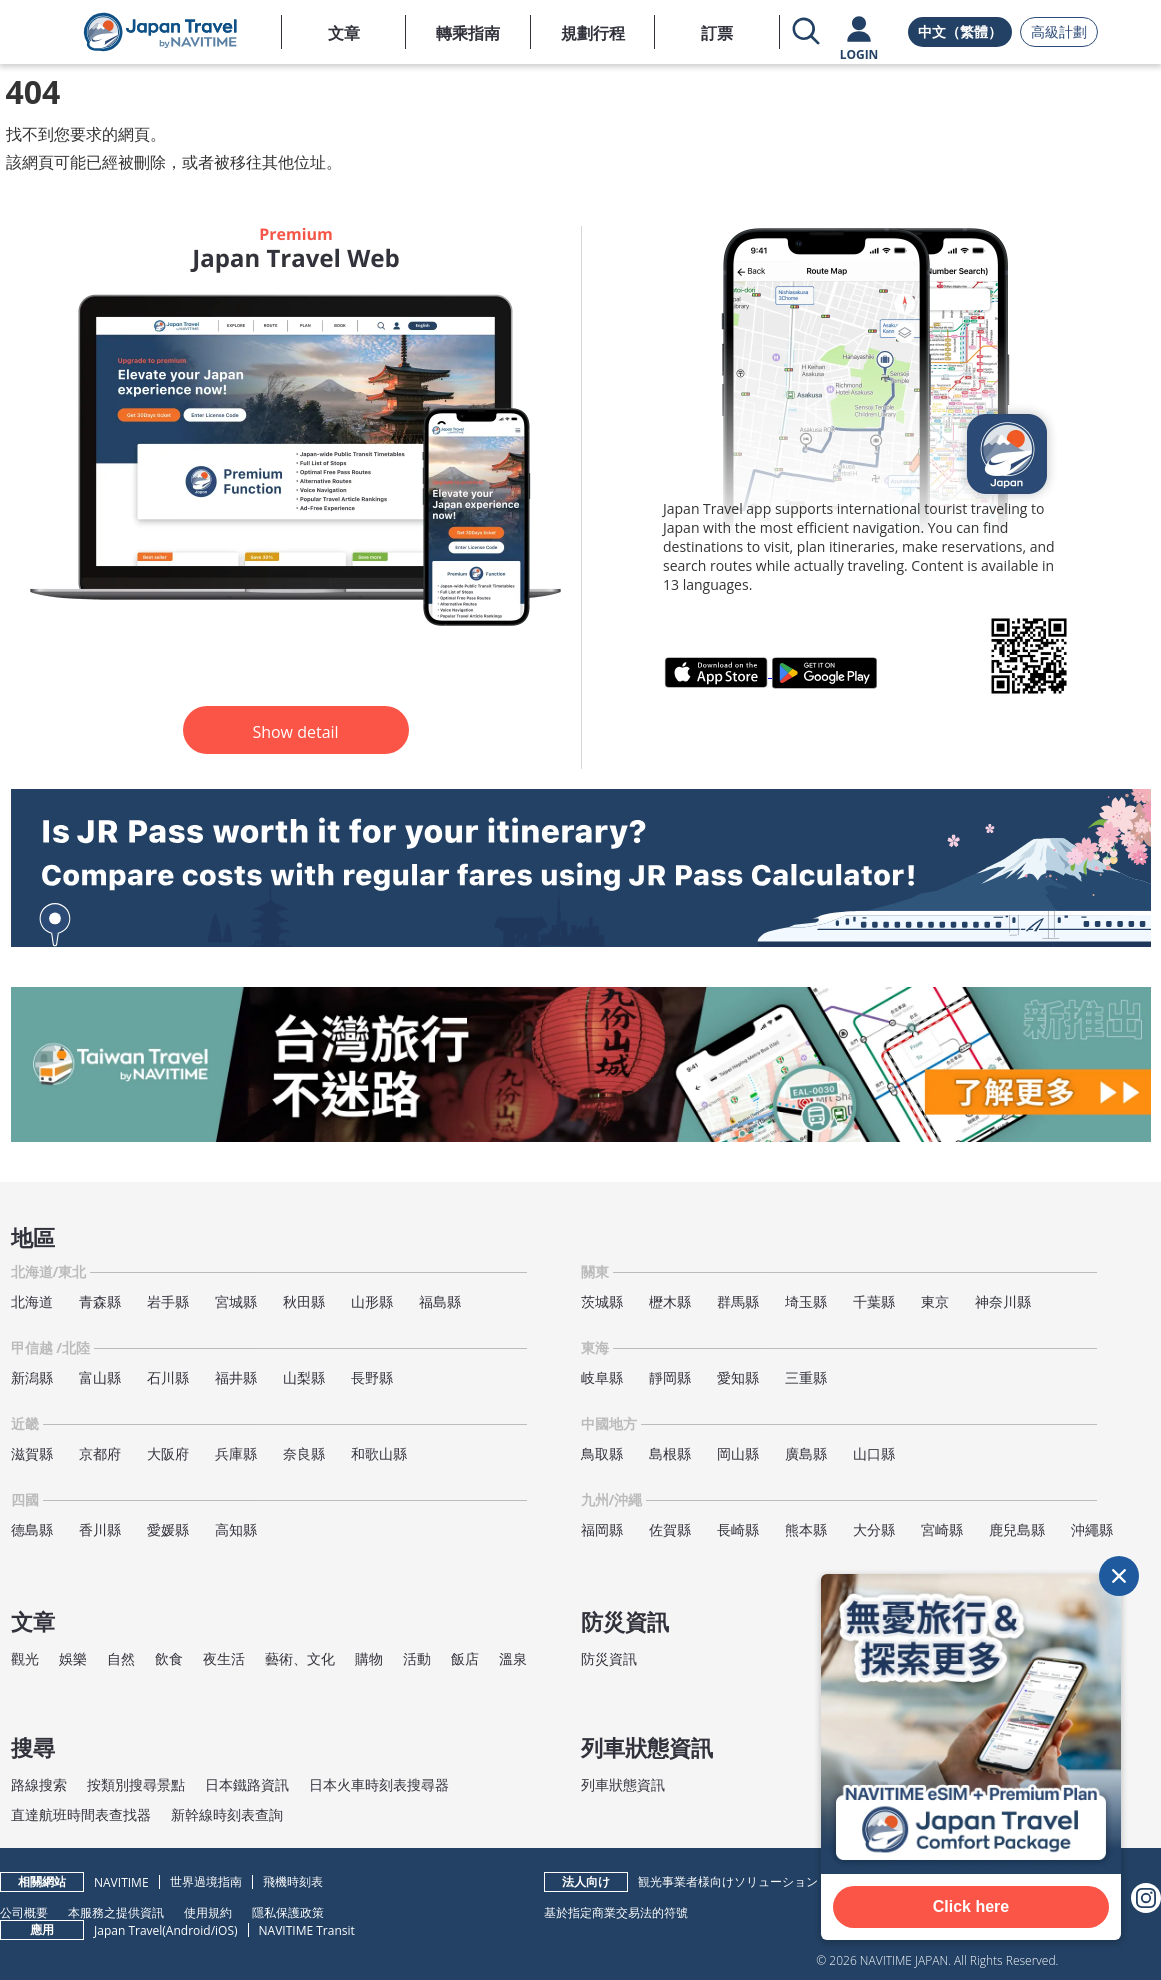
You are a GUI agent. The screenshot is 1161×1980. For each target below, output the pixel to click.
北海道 (32, 1301)
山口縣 (874, 1453)
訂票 (717, 33)
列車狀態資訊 (623, 1784)
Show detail (295, 732)
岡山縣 (738, 1453)
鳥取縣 (602, 1453)
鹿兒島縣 (1017, 1529)
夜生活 (224, 1658)
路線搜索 (39, 1784)
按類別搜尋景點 (136, 1784)
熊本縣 (806, 1529)
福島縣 (440, 1301)
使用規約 (208, 1912)
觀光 (25, 1658)
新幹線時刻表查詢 (227, 1814)
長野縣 (372, 1377)
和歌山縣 (379, 1453)
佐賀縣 (670, 1529)
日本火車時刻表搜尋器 (379, 1784)
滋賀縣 (32, 1453)
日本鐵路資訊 (247, 1784)
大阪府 (168, 1453)
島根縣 (670, 1453)
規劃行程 (593, 33)
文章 (344, 33)
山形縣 (372, 1301)
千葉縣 (874, 1301)
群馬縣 (738, 1301)
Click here (971, 1906)
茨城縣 (602, 1301)
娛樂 (73, 1658)
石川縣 (168, 1377)
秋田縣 (304, 1301)
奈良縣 (304, 1453)
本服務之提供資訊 (116, 1912)
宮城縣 (236, 1301)
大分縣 (874, 1529)
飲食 (169, 1658)
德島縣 (32, 1529)
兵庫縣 (236, 1453)
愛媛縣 (168, 1529)
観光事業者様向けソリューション (728, 1881)
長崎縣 (738, 1529)
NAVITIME (121, 1882)
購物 (369, 1658)
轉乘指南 (468, 33)
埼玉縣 (806, 1301)
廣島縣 (806, 1453)
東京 (935, 1301)
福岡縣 (602, 1529)
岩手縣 (168, 1301)
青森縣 (100, 1301)
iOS (224, 1930)
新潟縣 (32, 1377)
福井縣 (236, 1377)
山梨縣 (304, 1377)
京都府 (100, 1453)
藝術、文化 (300, 1658)
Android (188, 1930)
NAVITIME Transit (307, 1930)
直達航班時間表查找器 (81, 1814)
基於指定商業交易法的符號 (616, 1912)
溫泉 (513, 1658)
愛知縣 (738, 1377)
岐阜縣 (602, 1377)
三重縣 (806, 1377)
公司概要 (24, 1912)
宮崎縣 (942, 1529)
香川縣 (100, 1529)
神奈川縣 (1003, 1301)
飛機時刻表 (293, 1881)
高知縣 (236, 1529)
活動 (417, 1658)
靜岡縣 (670, 1377)
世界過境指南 (206, 1881)
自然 (121, 1658)
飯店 (465, 1658)
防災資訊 (609, 1658)
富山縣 (100, 1377)
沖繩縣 (1092, 1529)
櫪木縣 (670, 1301)
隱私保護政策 (288, 1912)
